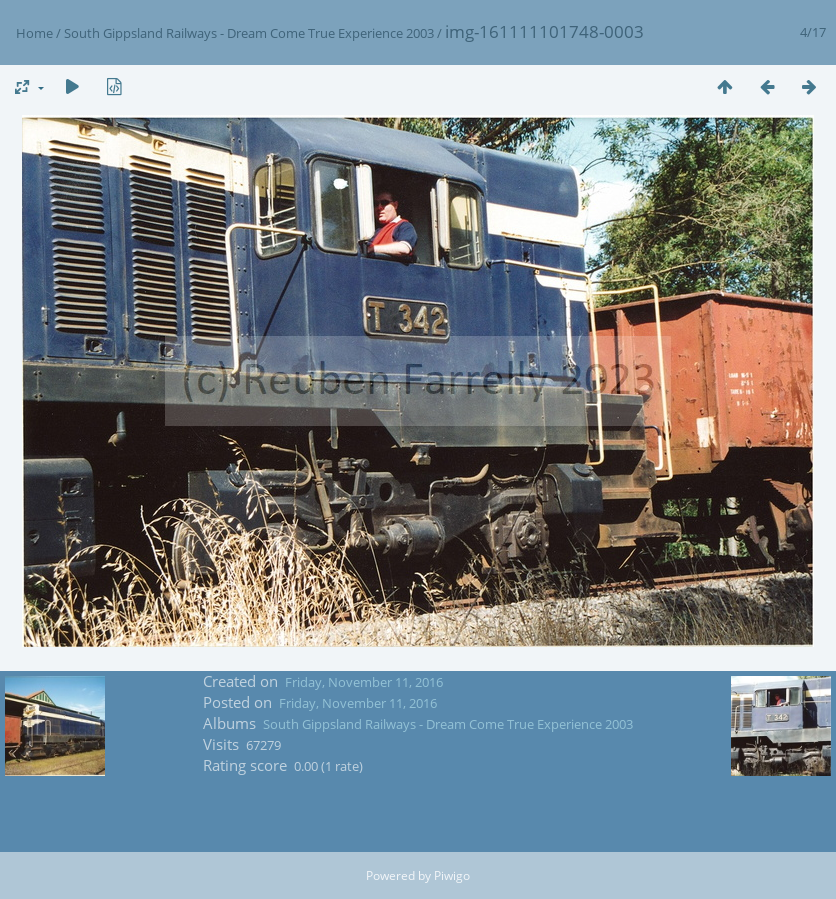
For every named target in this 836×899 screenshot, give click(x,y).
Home (34, 33)
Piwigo (452, 875)
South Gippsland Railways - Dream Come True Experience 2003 (249, 33)
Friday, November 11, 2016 (364, 682)
